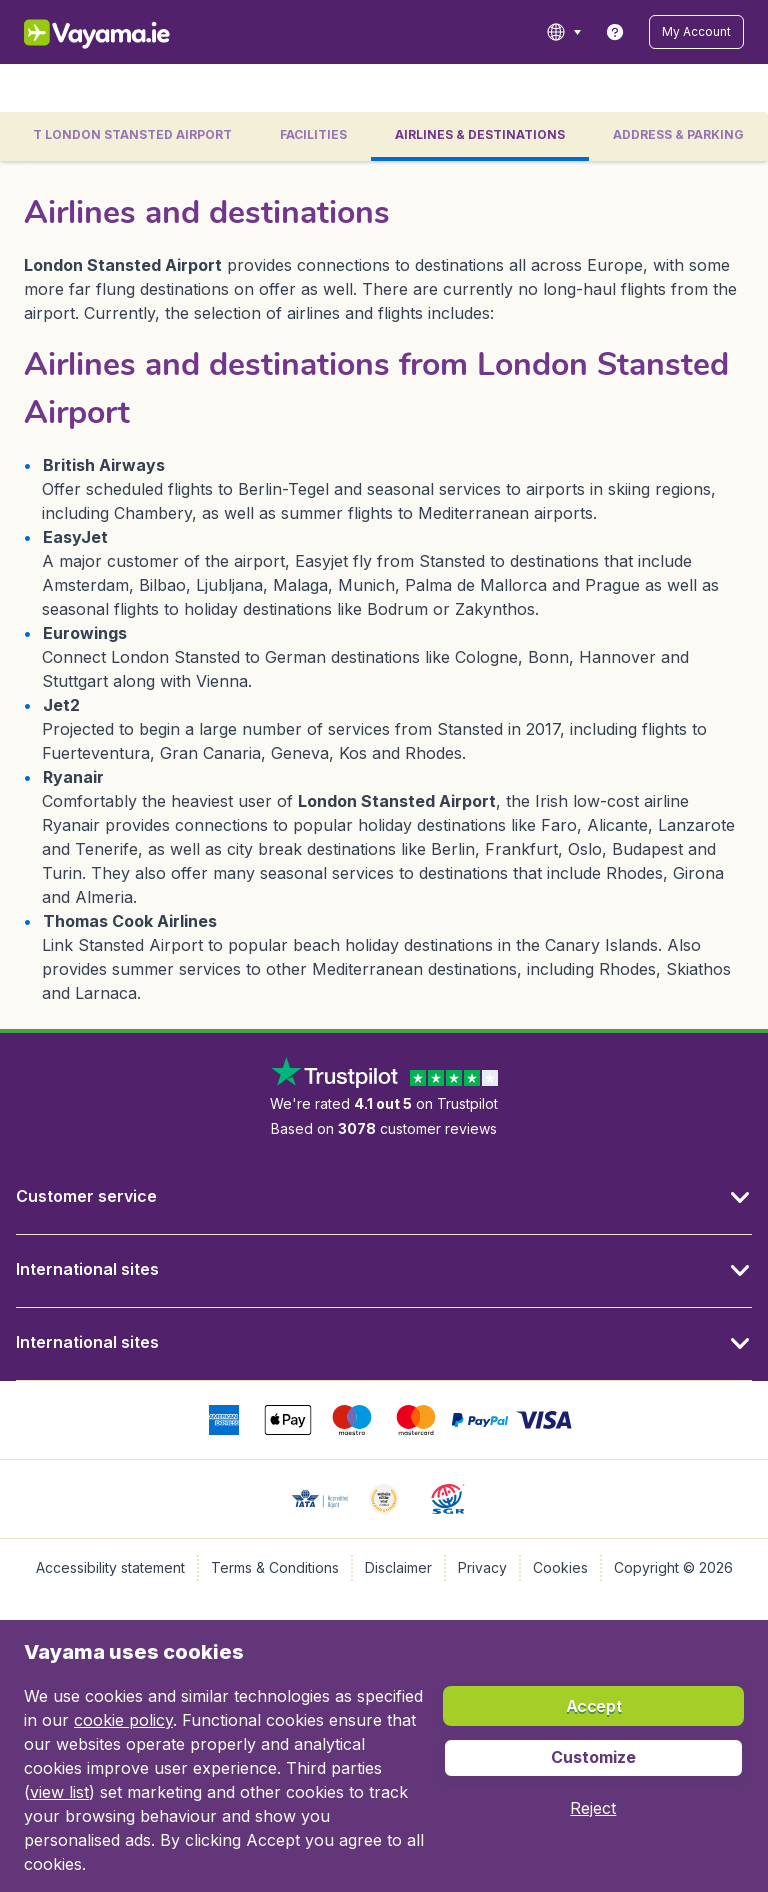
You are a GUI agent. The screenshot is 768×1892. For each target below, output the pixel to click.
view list (59, 1792)
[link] (615, 32)
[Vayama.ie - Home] (124, 32)
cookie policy (123, 1720)
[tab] (313, 136)
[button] (696, 32)
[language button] (563, 32)
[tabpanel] (384, 595)
